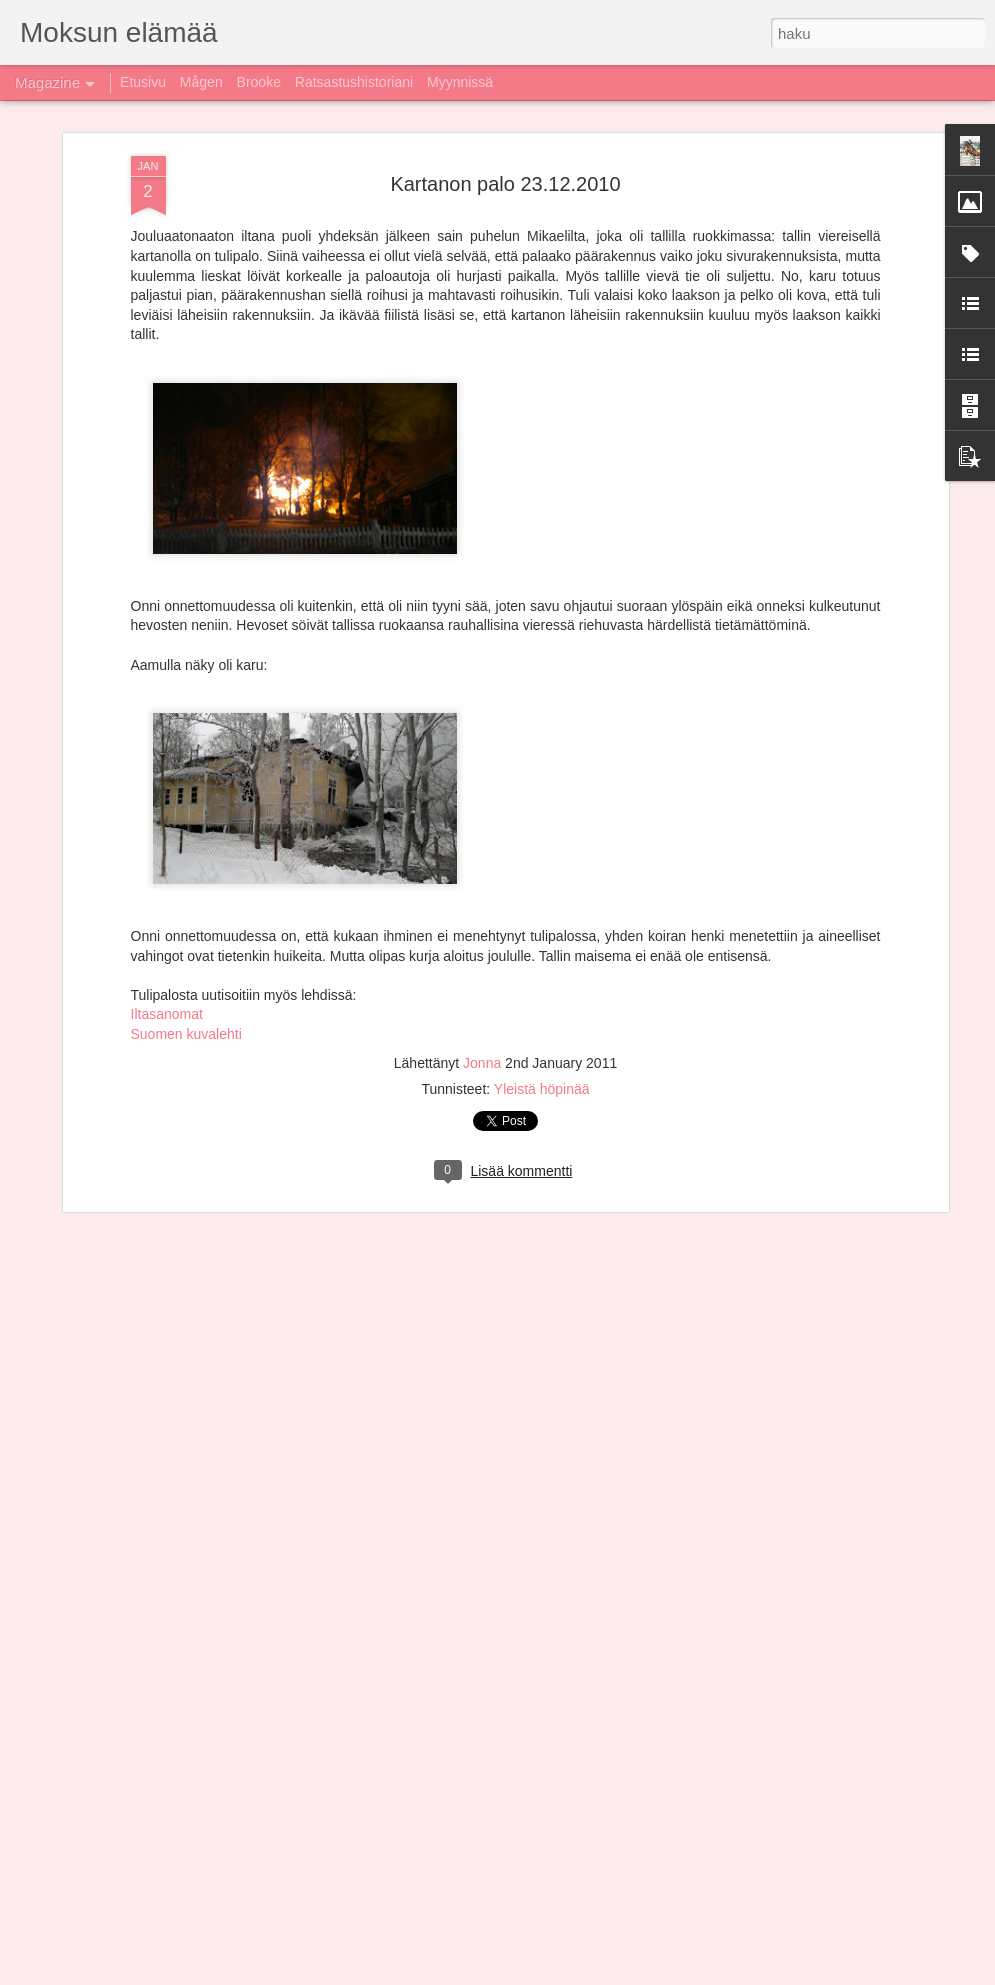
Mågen (201, 82)
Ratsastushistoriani (354, 82)
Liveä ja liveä (355, 1735)
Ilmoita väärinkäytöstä (686, 1974)
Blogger (608, 1974)
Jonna (484, 896)
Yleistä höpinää (542, 922)
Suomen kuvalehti (186, 867)
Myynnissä (460, 82)
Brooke (259, 82)
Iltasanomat (167, 848)
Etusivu (143, 82)
